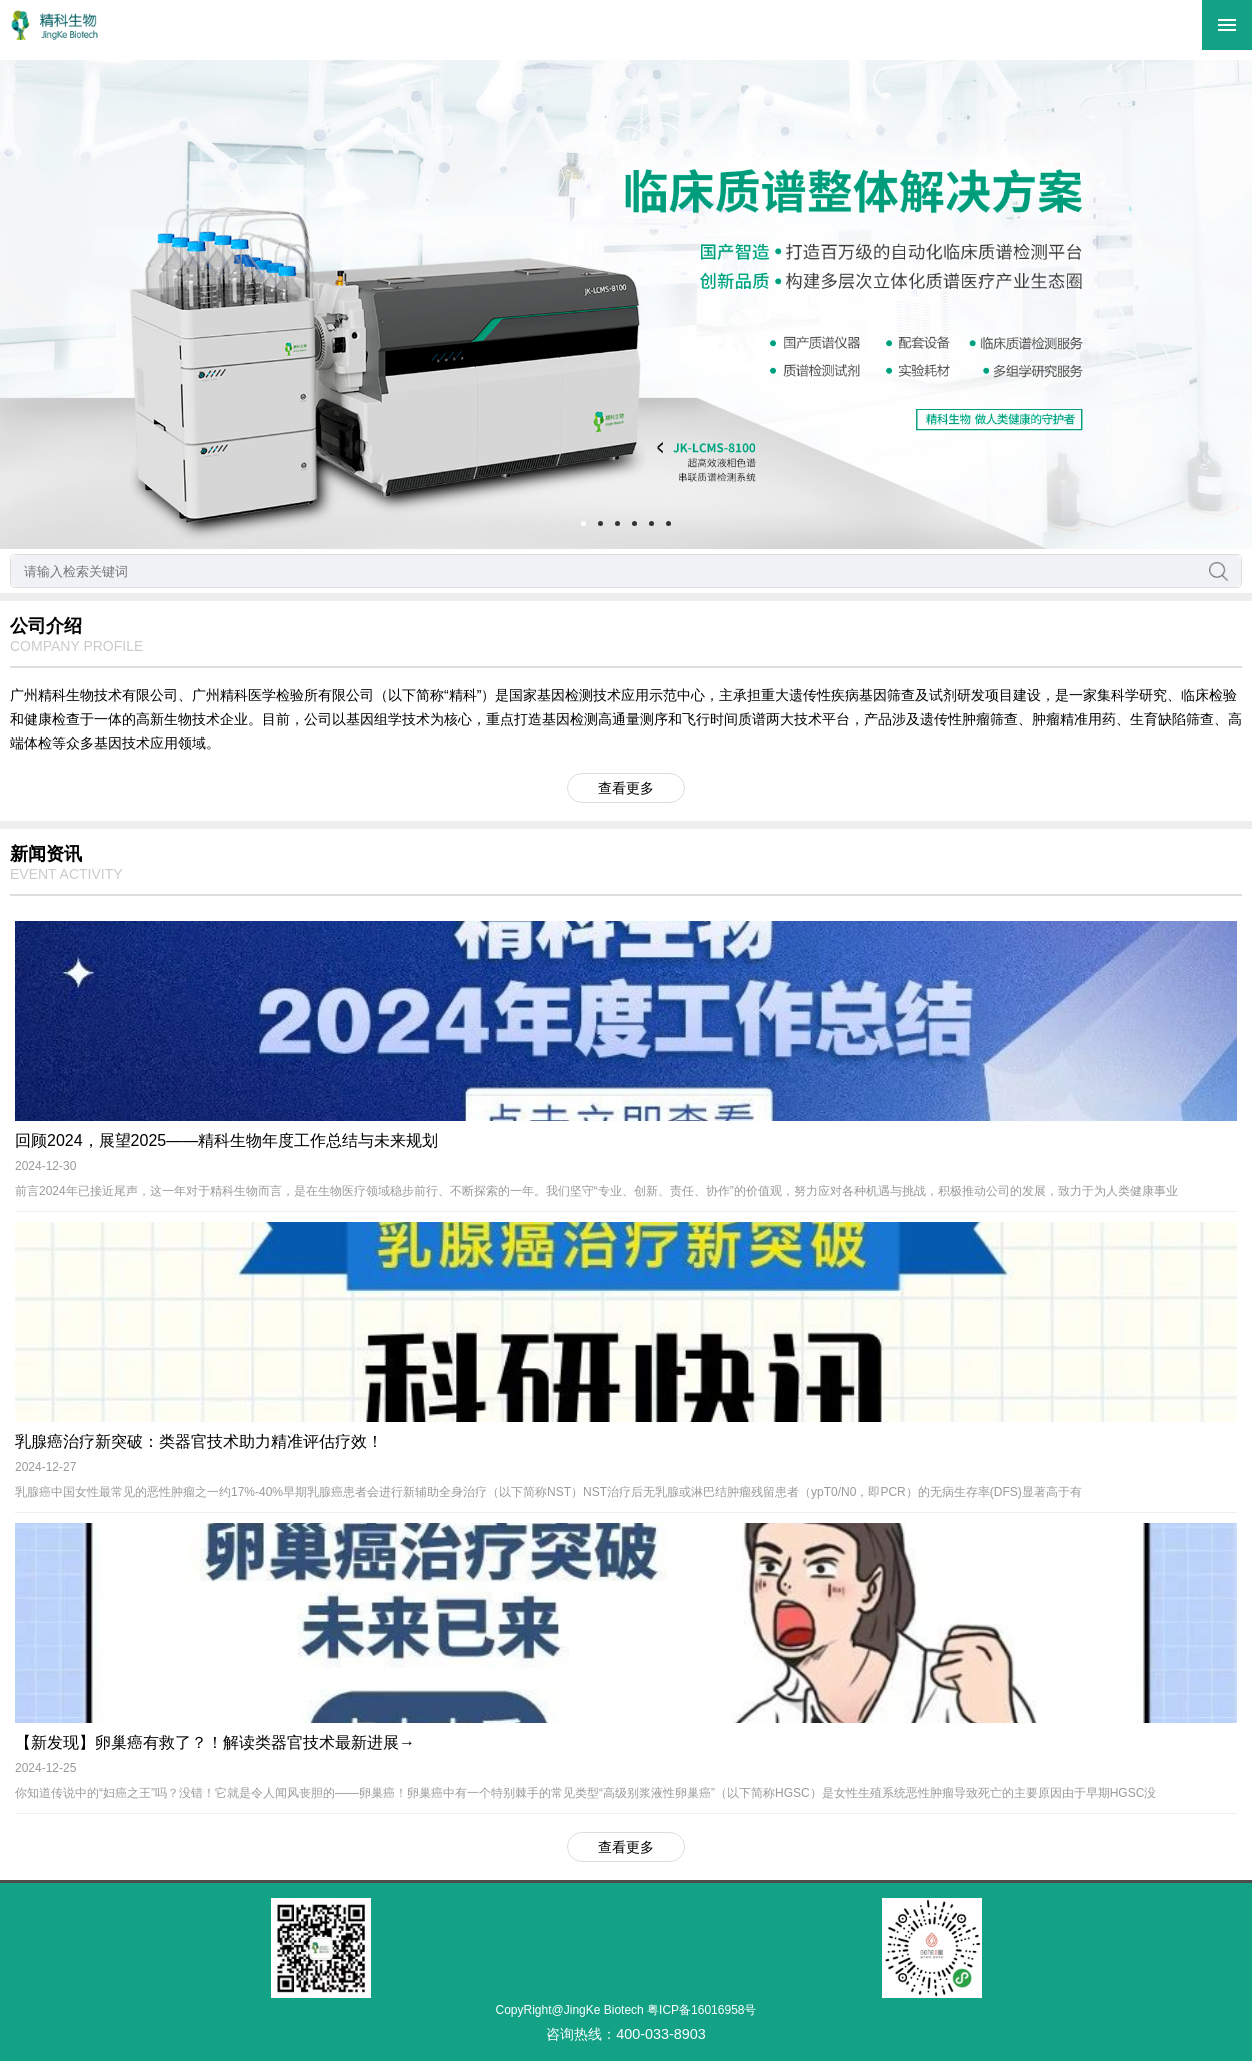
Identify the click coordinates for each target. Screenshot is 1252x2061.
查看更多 (626, 788)
